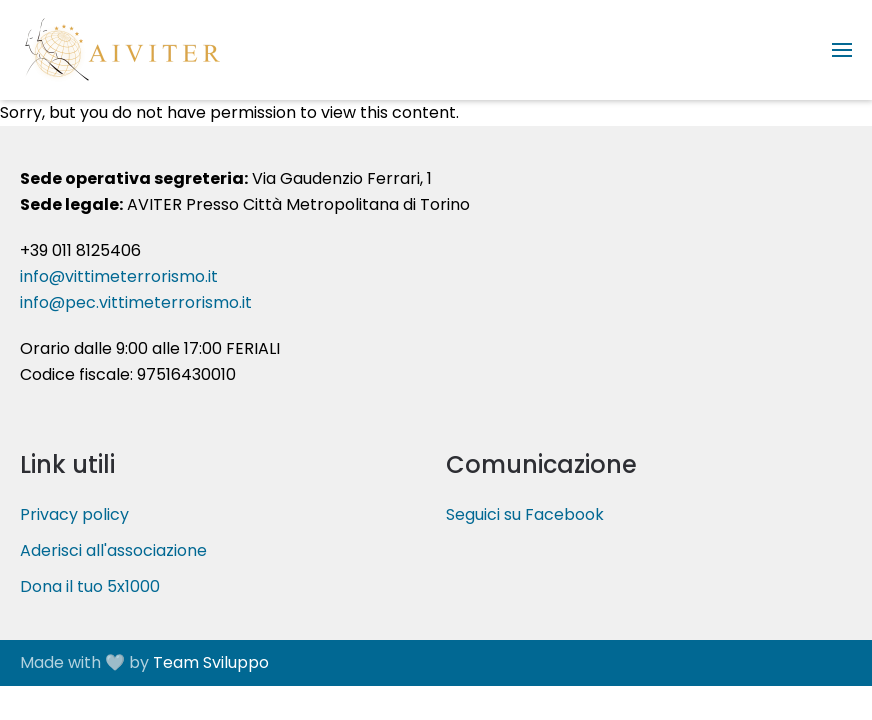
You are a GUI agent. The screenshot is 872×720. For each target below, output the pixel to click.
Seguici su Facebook (525, 514)
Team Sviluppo (211, 662)
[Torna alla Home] (120, 50)
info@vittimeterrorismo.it (119, 276)
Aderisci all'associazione (113, 550)
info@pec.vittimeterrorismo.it (136, 302)
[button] (842, 50)
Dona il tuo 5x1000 (90, 586)
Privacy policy (74, 514)
